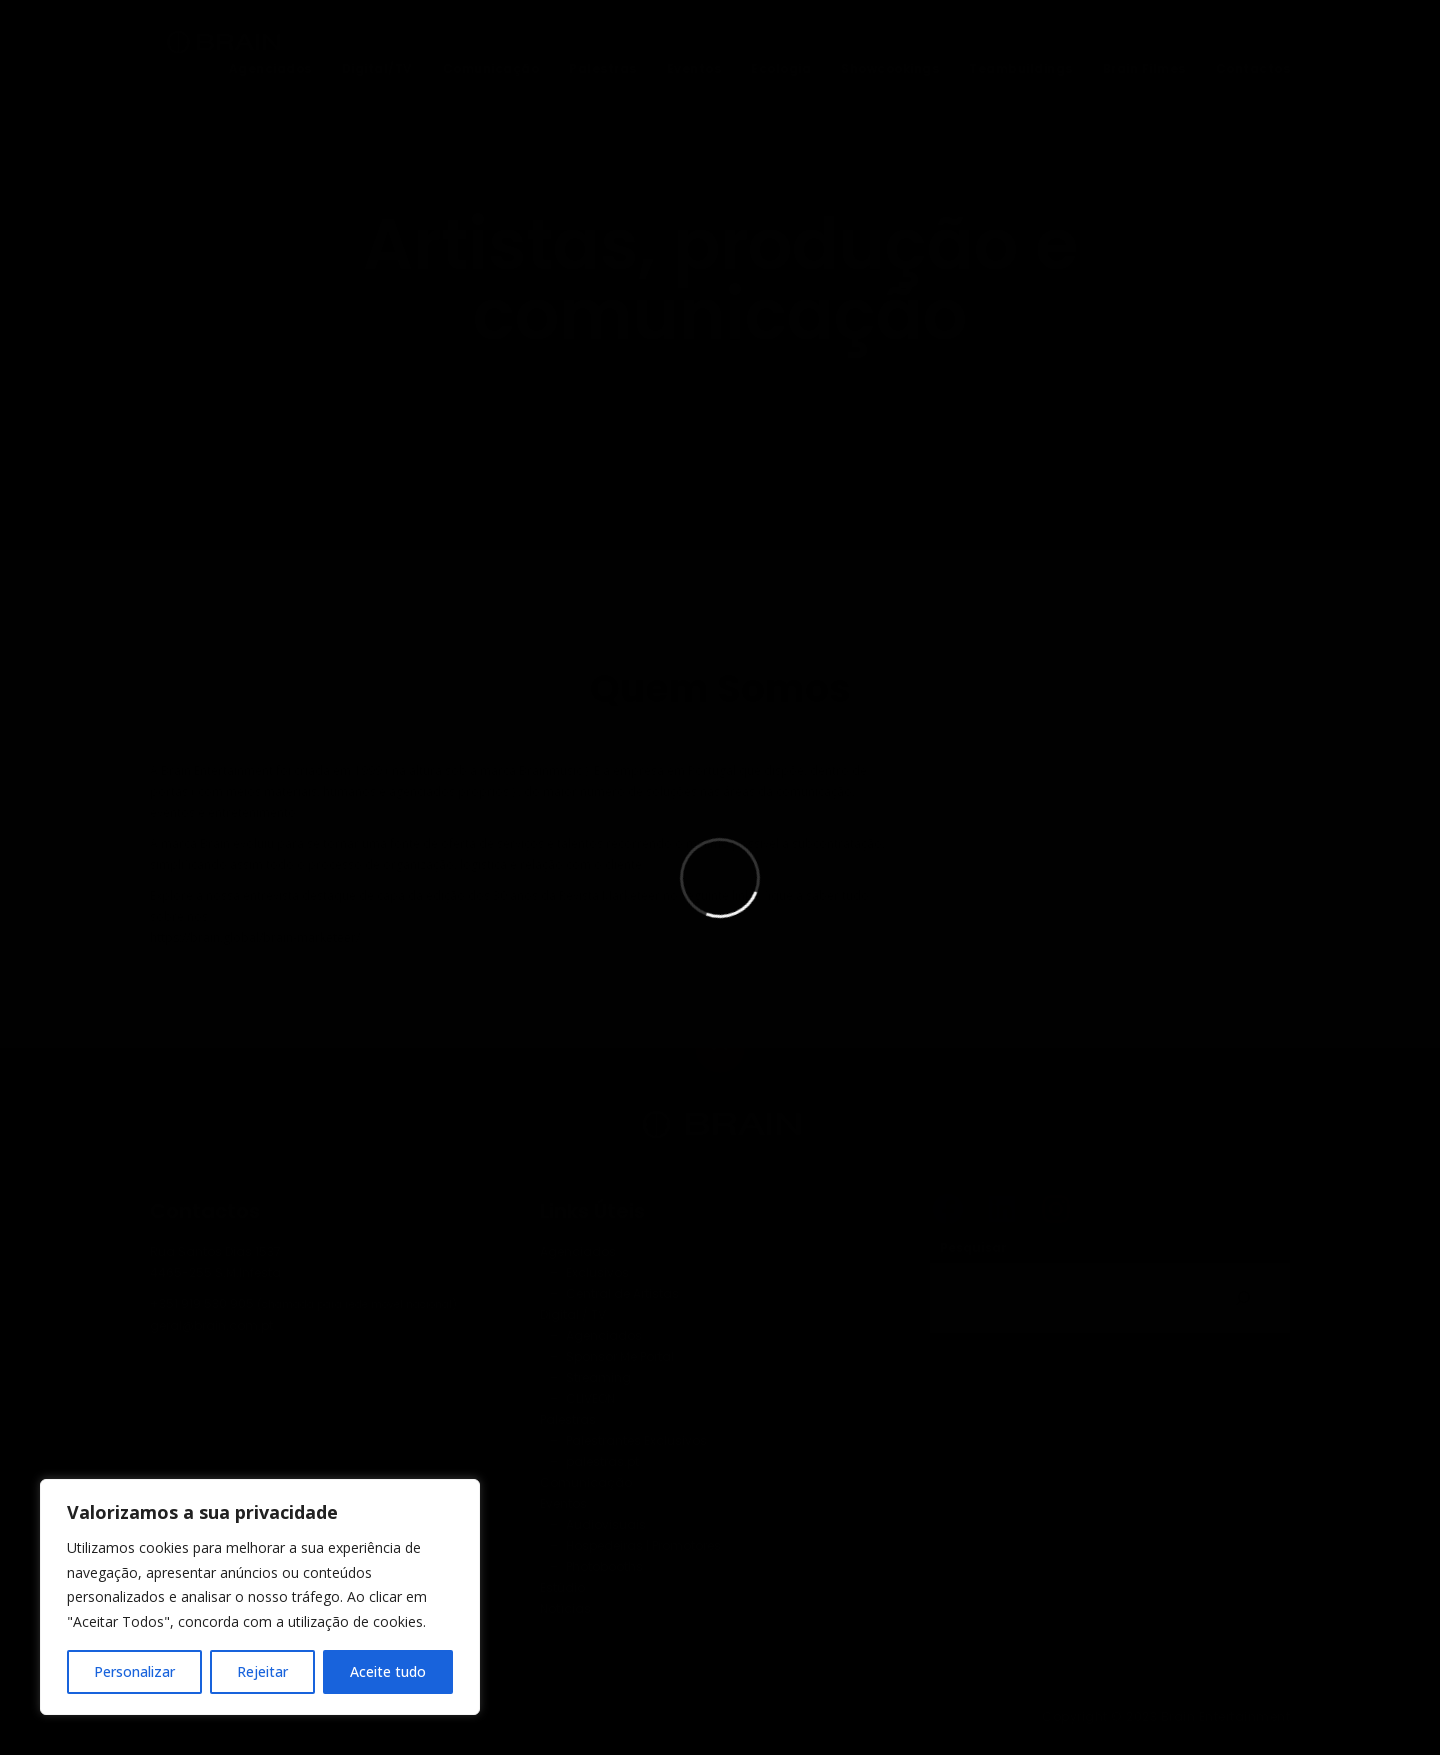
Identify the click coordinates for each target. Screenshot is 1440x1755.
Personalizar (134, 1671)
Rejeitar (262, 1671)
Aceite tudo (388, 1671)
